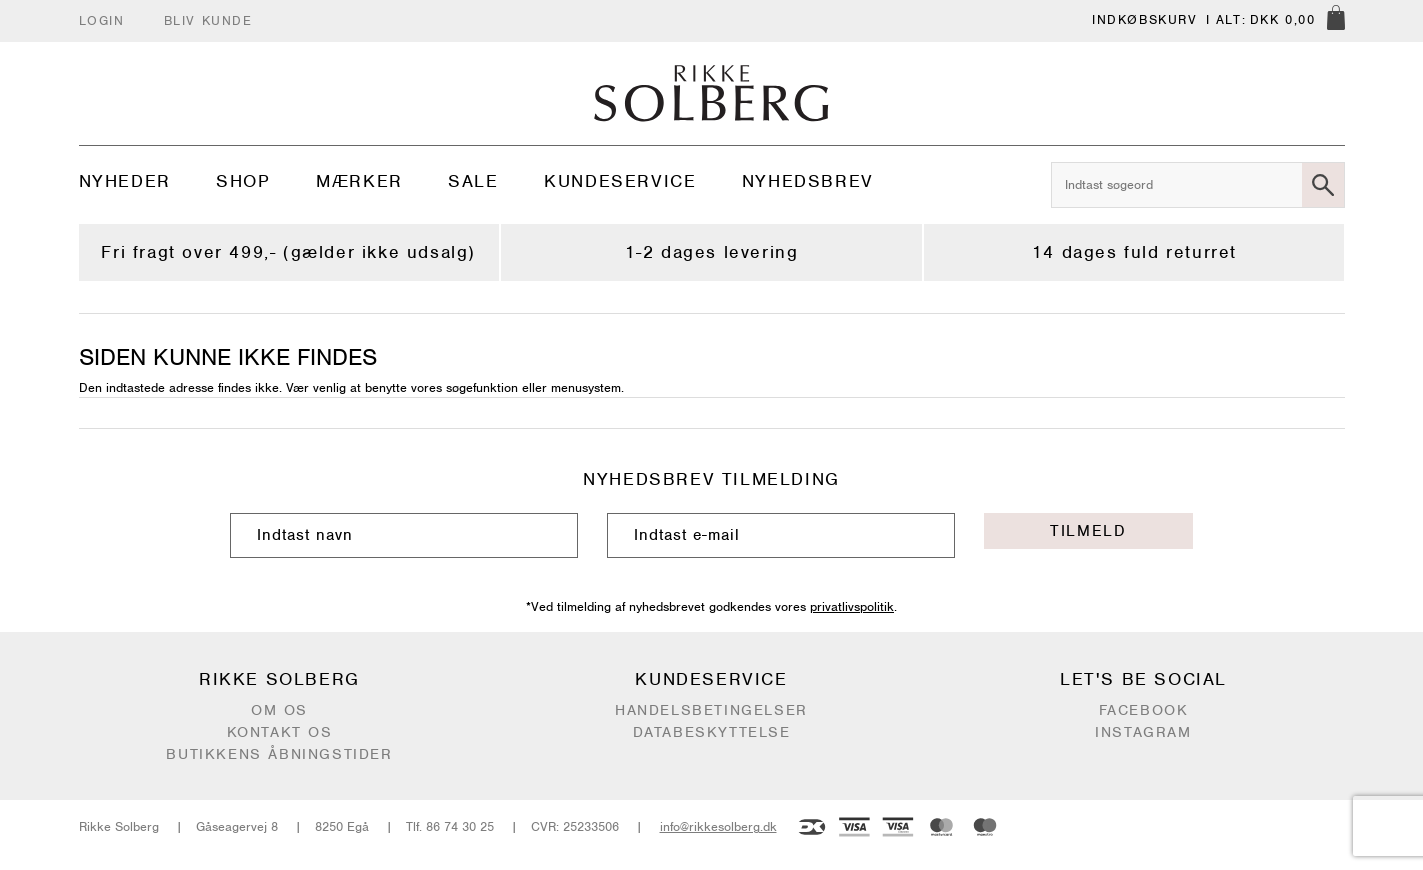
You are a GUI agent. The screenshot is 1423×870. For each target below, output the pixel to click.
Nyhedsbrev (808, 181)
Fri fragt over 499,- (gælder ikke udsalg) (288, 252)
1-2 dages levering (712, 252)
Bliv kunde (208, 20)
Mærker (359, 181)
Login (102, 20)
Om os (279, 710)
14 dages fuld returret (1134, 252)
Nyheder (125, 181)
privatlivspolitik (852, 606)
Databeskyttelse (712, 732)
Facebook (1144, 710)
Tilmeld (1088, 531)
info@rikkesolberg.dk (718, 826)
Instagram (1143, 732)
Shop (243, 181)
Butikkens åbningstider (279, 754)
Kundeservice (620, 181)
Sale (473, 181)
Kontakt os (280, 732)
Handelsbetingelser (711, 710)
